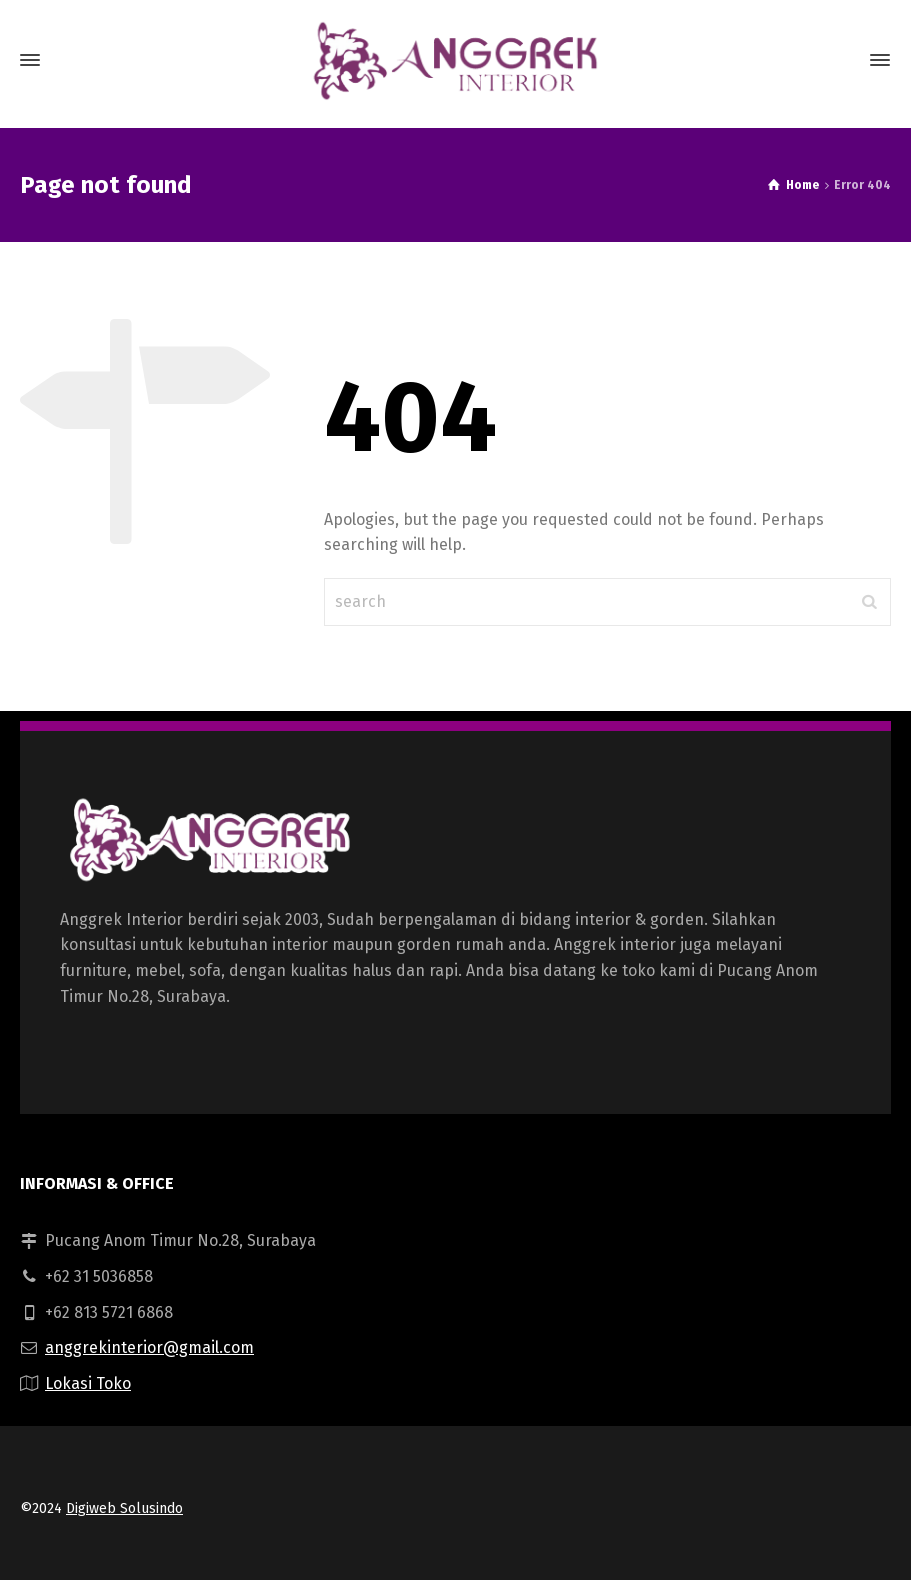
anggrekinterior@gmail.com (149, 1347)
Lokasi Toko (88, 1383)
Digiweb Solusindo (124, 1508)
